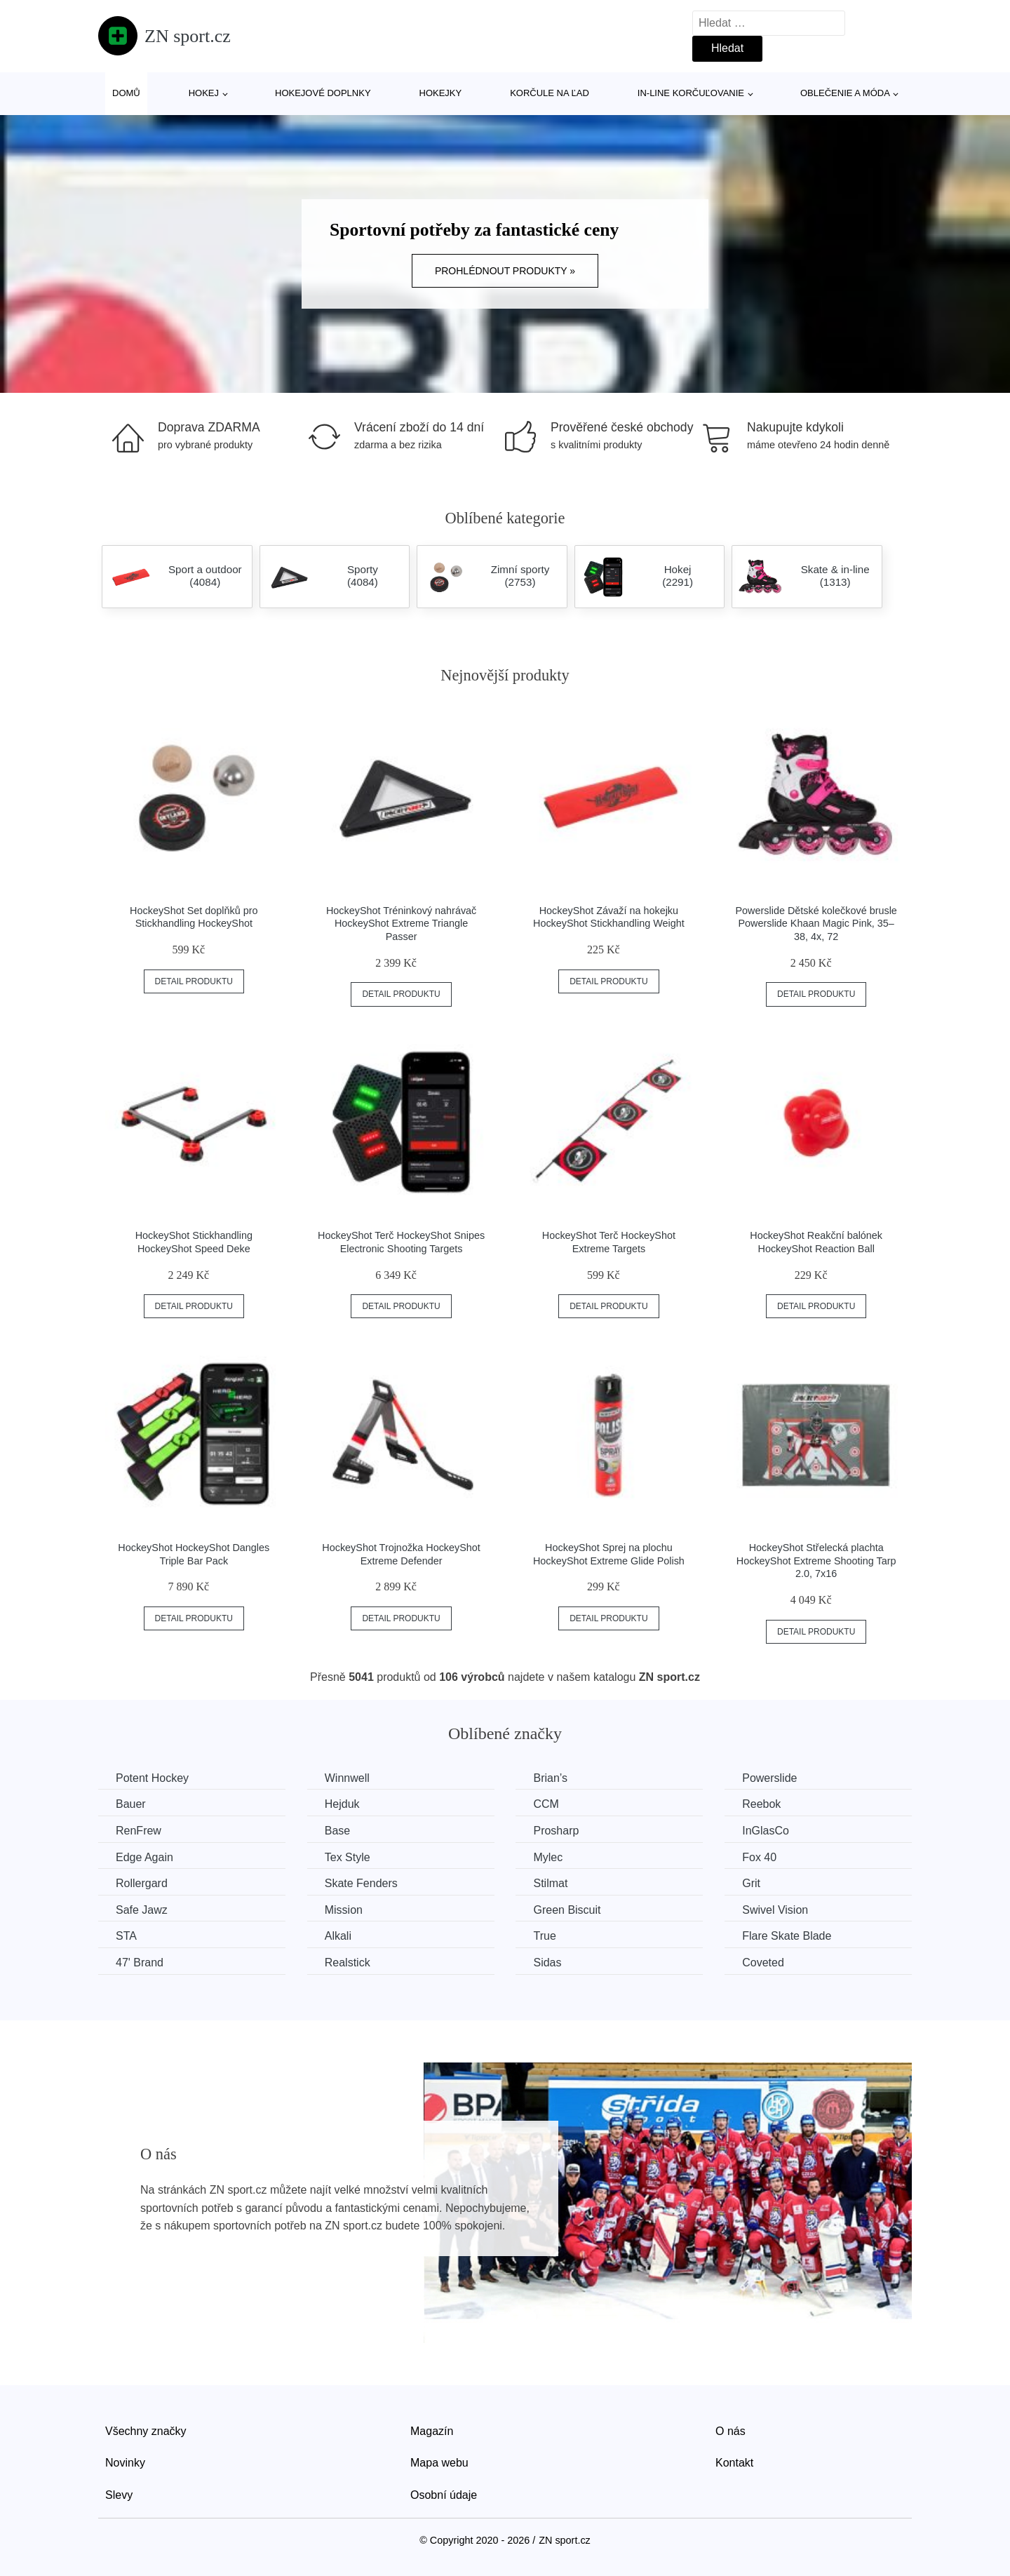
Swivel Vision (775, 1910)
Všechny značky (146, 2431)
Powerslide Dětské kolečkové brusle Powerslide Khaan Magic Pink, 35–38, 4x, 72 (816, 923)
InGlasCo (765, 1831)
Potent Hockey (152, 1778)
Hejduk (342, 1804)
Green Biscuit (566, 1910)
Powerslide (769, 1778)
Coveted (763, 1962)
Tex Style (347, 1857)
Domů (126, 93)
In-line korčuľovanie (691, 93)
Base (337, 1831)
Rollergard (142, 1883)
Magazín (431, 2431)
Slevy (119, 2495)
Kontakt (734, 2463)
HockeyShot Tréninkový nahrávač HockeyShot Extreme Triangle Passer (401, 923)
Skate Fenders (361, 1883)
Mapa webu (439, 2463)
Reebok (761, 1804)
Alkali (338, 1936)
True (544, 1936)
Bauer (131, 1804)
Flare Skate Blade (786, 1936)
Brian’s (550, 1778)
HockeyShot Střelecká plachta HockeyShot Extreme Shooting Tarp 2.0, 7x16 (816, 1560)
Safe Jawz (142, 1910)
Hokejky (440, 93)
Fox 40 (759, 1857)
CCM (545, 1804)
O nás (730, 2431)
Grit (751, 1883)
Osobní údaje (443, 2495)
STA (126, 1936)
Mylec (548, 1857)
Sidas (547, 1962)
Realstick (347, 1962)
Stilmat (550, 1883)
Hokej (204, 93)
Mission (344, 1910)
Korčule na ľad (549, 93)
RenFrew (138, 1831)
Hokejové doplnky (323, 93)
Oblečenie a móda (845, 93)
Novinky (125, 2463)
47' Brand (139, 1962)
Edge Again (144, 1857)
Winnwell (347, 1778)
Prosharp (556, 1831)
